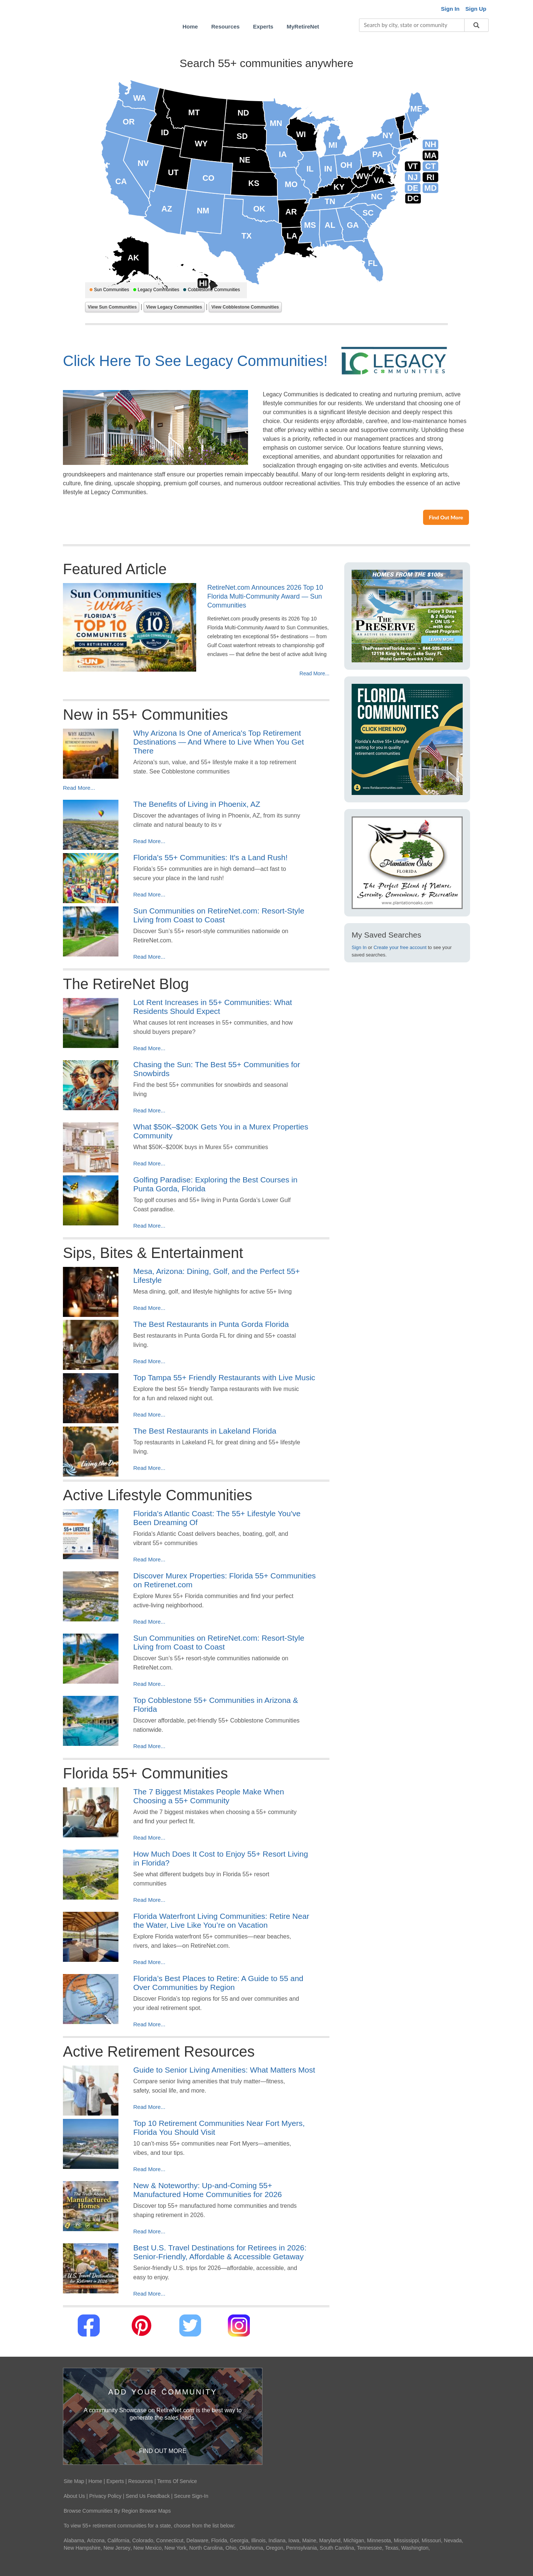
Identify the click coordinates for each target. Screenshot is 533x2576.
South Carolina (337, 2548)
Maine (309, 2540)
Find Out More (446, 517)
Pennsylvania (301, 2548)
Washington (414, 2548)
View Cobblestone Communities (245, 307)
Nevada (453, 2540)
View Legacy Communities (174, 307)
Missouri (431, 2540)
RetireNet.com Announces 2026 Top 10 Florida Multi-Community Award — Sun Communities (265, 596)
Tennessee (369, 2548)
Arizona (95, 2540)
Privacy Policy (105, 2496)
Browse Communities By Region (101, 2511)
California (118, 2540)
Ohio (231, 2548)
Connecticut (170, 2540)
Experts (115, 2481)
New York (175, 2548)
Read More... (314, 673)
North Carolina (205, 2548)
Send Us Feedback (148, 2496)
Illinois (258, 2540)
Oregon (274, 2548)
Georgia (239, 2540)
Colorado (142, 2540)
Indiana (276, 2540)
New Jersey (116, 2548)
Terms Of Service (177, 2481)
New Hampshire (82, 2548)
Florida (219, 2540)
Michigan (353, 2540)
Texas (392, 2548)
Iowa (293, 2540)
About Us (74, 2496)
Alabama (74, 2540)
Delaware (197, 2540)
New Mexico (147, 2548)
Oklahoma (251, 2548)
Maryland (330, 2540)
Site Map (74, 2481)
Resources (140, 2481)
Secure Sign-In (191, 2496)
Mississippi (406, 2540)
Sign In (359, 947)
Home (95, 2481)
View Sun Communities (112, 307)
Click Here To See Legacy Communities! (195, 361)
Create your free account (399, 947)
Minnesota (379, 2540)
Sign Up (475, 9)
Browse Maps (155, 2511)
